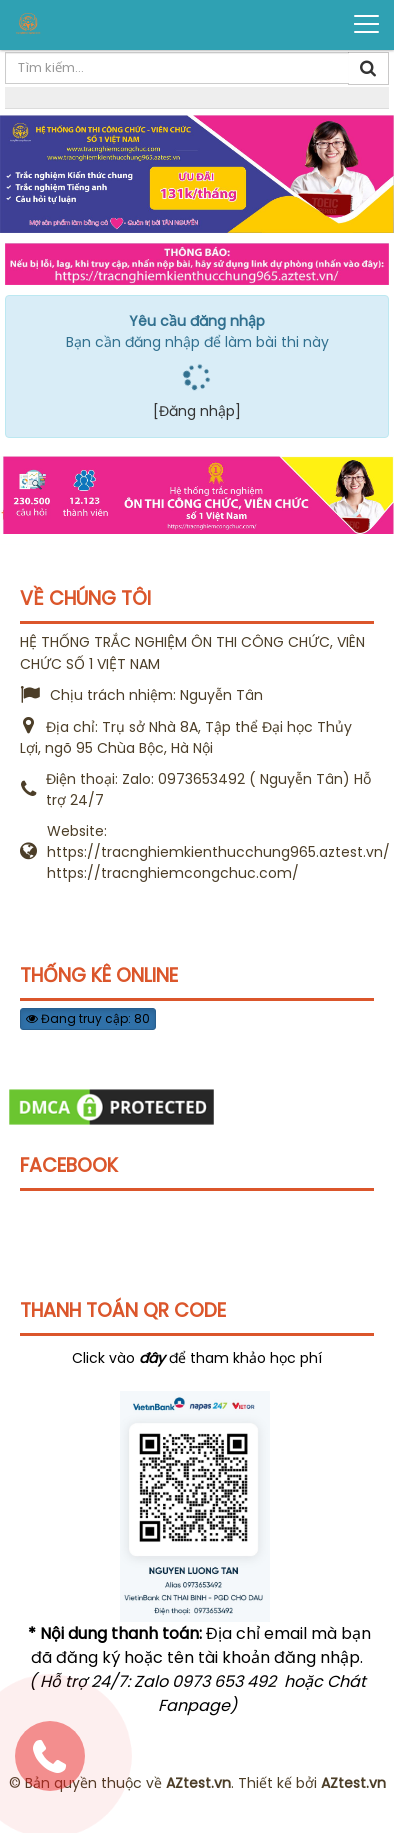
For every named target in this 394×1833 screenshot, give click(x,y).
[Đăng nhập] (197, 411)
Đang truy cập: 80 (88, 1018)
